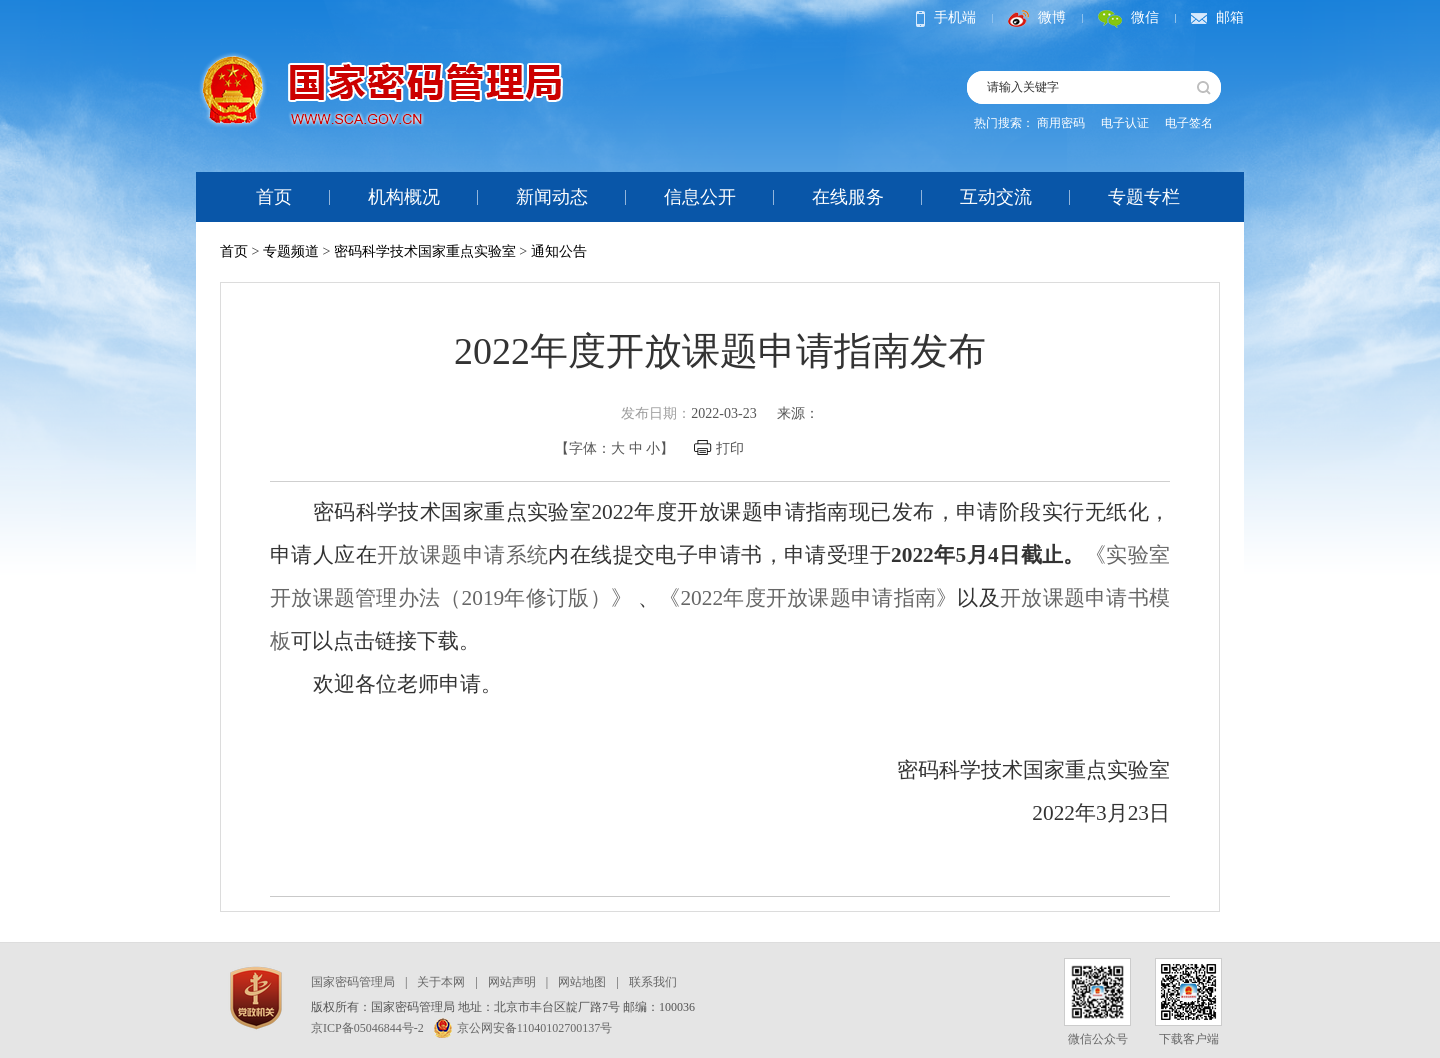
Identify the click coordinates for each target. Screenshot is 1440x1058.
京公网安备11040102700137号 (523, 1028)
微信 (1128, 17)
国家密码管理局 (353, 982)
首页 (274, 197)
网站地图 (582, 982)
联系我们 (653, 982)
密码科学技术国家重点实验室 (425, 251)
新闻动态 (552, 197)
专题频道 (291, 251)
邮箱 (1217, 17)
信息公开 (700, 197)
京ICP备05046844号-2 (367, 1028)
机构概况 (404, 197)
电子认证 (1125, 123)
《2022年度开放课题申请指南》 (808, 598)
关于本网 (441, 982)
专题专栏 (1144, 197)
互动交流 (996, 197)
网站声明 (512, 982)
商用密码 (1061, 123)
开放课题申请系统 (462, 555)
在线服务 (848, 197)
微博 (1037, 17)
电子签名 (1189, 123)
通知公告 (559, 251)
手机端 (946, 17)
